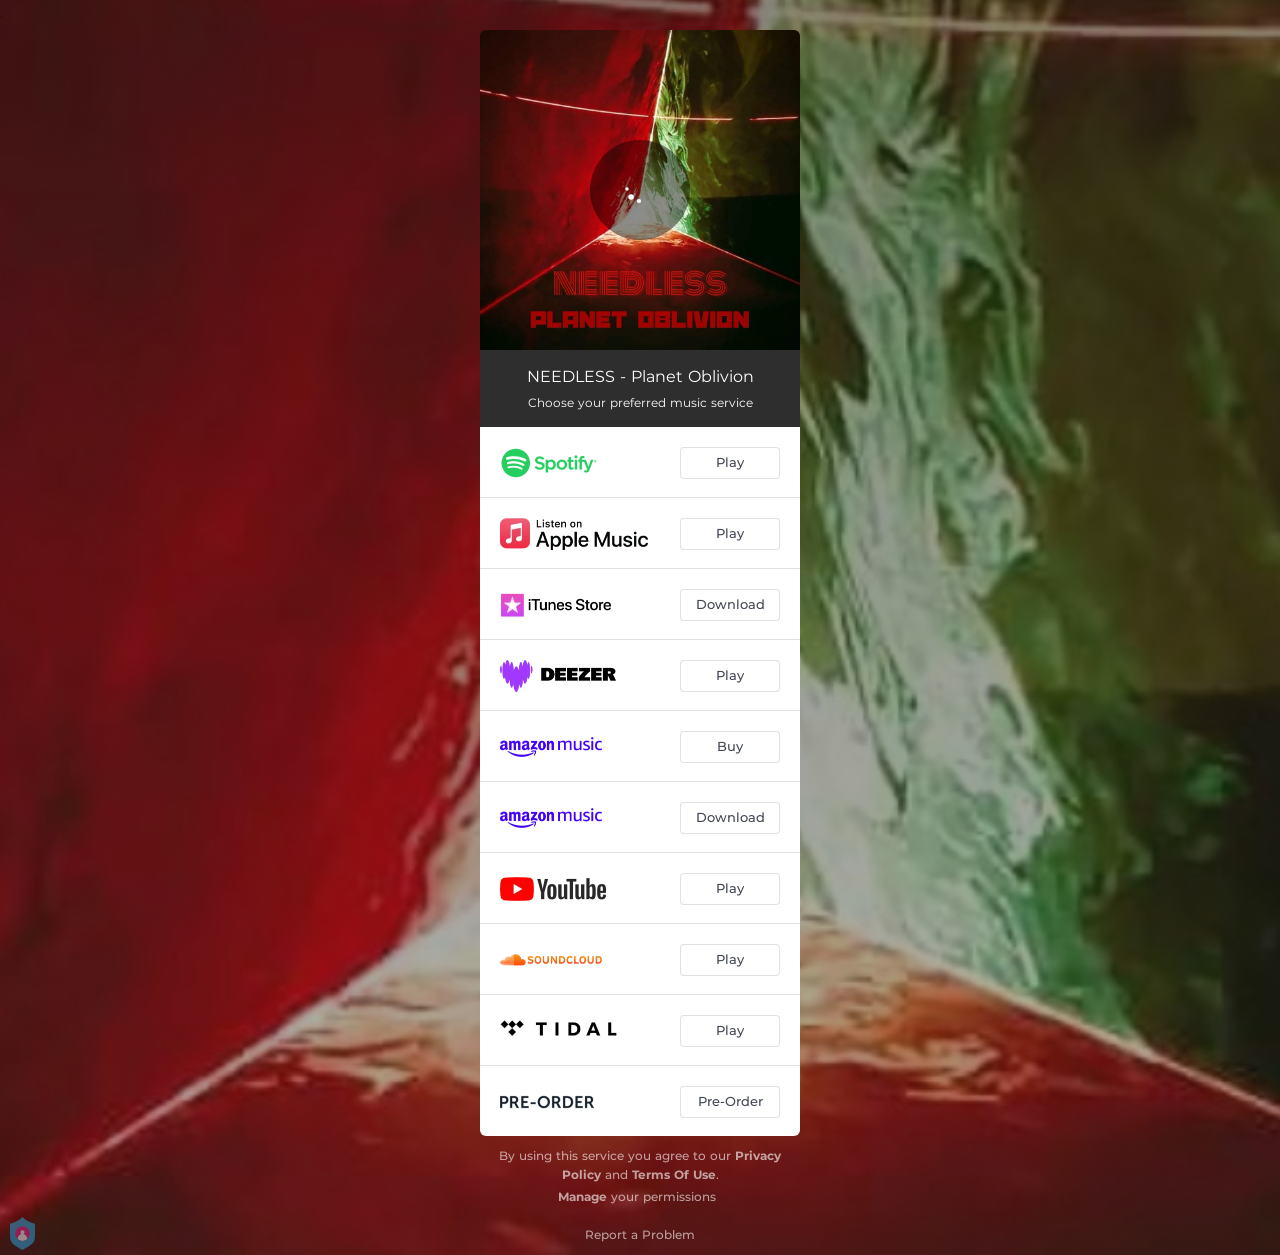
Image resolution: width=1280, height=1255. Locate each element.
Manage (582, 1196)
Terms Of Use (674, 1174)
